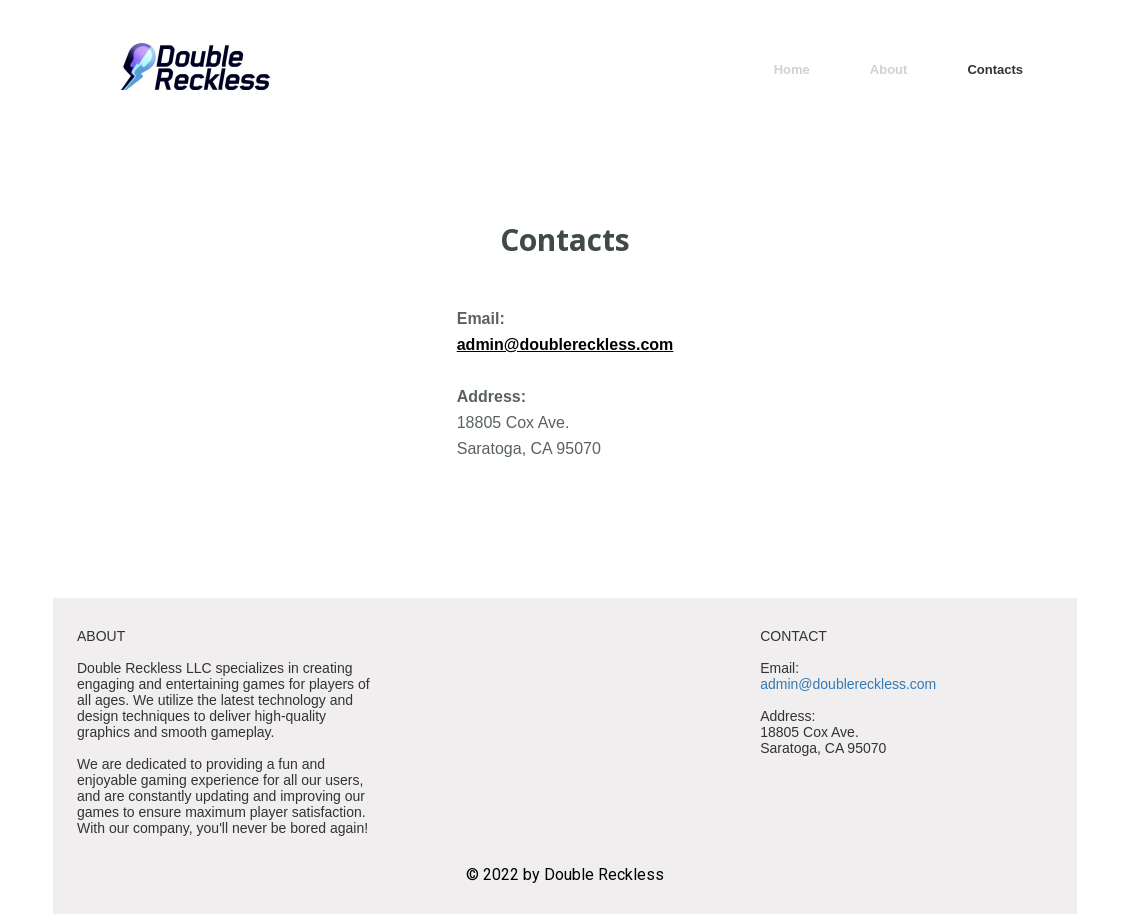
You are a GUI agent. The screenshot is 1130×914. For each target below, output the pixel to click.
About (889, 69)
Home (792, 69)
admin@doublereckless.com (565, 344)
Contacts (995, 69)
